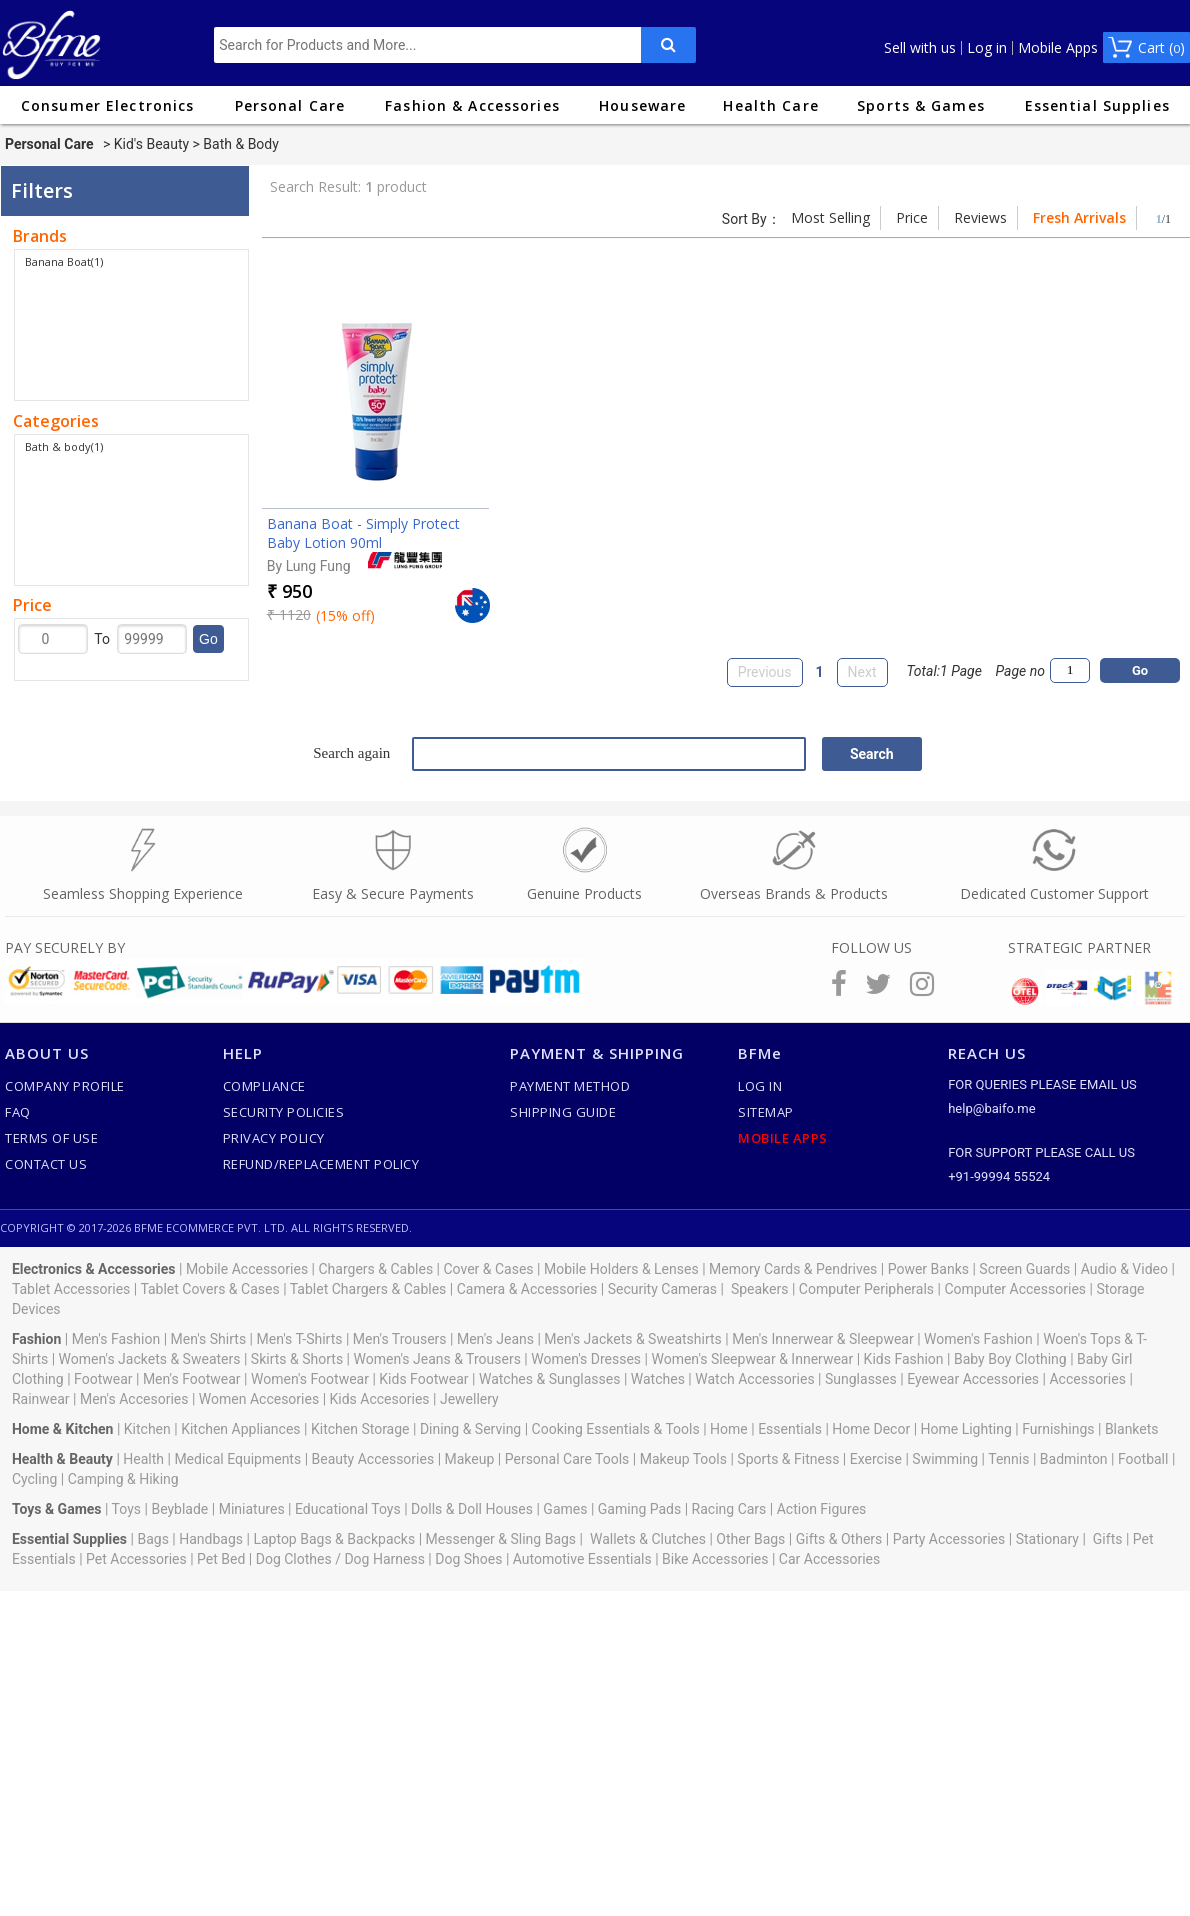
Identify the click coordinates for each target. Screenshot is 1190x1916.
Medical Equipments (237, 1459)
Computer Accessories (1015, 1289)
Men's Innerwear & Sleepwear (823, 1339)
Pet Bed (221, 1559)
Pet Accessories (136, 1559)
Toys (126, 1509)
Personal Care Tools (567, 1459)
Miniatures (252, 1509)
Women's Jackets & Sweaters (150, 1359)
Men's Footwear (192, 1379)
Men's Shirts (209, 1339)
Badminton (1074, 1459)
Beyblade (179, 1509)
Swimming (945, 1459)
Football (1143, 1459)
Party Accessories (949, 1539)
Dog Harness (383, 1559)
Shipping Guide (563, 1112)
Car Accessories (829, 1559)
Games (565, 1509)
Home (729, 1429)
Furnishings (1058, 1429)
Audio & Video (1124, 1269)
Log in (987, 48)
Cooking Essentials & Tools (616, 1429)
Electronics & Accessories (94, 1269)
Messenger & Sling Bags (501, 1539)
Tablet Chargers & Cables (368, 1289)
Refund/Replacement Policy (321, 1164)
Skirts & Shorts (297, 1359)
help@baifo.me (991, 1108)
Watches (658, 1379)
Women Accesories (259, 1399)
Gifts (1108, 1539)
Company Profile (65, 1086)
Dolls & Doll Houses (472, 1509)
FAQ (18, 1112)
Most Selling (830, 217)
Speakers (760, 1289)
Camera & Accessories (527, 1289)
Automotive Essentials (582, 1559)
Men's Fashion (116, 1339)
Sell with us (920, 48)
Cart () (1161, 47)
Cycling (34, 1479)
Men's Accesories (134, 1399)
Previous (765, 672)
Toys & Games (57, 1509)
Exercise (876, 1459)
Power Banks (928, 1269)
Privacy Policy (274, 1138)
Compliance (264, 1086)
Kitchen (147, 1429)
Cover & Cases (488, 1269)
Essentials (790, 1429)
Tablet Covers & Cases (209, 1289)
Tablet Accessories (71, 1289)
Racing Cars (729, 1509)
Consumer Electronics (107, 105)
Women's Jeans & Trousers (436, 1359)
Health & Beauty (62, 1459)
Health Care (770, 105)
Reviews (980, 217)
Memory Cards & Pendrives (793, 1269)
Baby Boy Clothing (1010, 1359)
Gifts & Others (839, 1539)
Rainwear (41, 1399)
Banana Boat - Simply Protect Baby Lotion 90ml (363, 533)
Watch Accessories (754, 1379)
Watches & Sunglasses (549, 1379)
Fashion (36, 1339)
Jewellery (469, 1399)
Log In (760, 1086)
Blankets (1132, 1429)
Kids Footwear (423, 1379)
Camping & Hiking (123, 1479)
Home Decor (871, 1429)
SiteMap (766, 1112)
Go (208, 639)
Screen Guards (1024, 1269)
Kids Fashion (904, 1359)
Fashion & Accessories (472, 105)
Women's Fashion (978, 1339)
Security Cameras (662, 1289)
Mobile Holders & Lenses (621, 1269)
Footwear (103, 1379)
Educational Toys (348, 1509)
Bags (152, 1539)
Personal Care (290, 105)
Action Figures (822, 1509)
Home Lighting (966, 1429)
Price (912, 217)
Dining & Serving (470, 1429)
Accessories (1087, 1379)
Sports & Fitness (788, 1459)
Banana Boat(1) (64, 261)
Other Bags (750, 1539)
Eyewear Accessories (973, 1379)
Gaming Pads (639, 1509)
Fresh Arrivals (1079, 217)
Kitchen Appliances (240, 1429)
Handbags (211, 1539)
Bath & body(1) (64, 446)
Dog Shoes (468, 1559)
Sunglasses (861, 1379)
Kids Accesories (380, 1399)
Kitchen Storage (360, 1429)
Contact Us (46, 1164)
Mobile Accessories (247, 1269)
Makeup (470, 1459)
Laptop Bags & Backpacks (334, 1539)
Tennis (1008, 1459)
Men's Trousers (400, 1339)
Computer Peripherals (866, 1289)
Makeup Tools (683, 1459)
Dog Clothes (294, 1559)
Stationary (1047, 1539)
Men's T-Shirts (300, 1339)
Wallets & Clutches (648, 1539)
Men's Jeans (495, 1339)
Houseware (642, 105)
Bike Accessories (715, 1559)
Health (143, 1459)
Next (862, 672)
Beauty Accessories (373, 1459)
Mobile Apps (1058, 48)
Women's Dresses (586, 1359)
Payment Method (570, 1086)
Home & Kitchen (63, 1429)
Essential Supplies (1097, 105)
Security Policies (284, 1112)
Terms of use (51, 1138)
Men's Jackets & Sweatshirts (632, 1339)
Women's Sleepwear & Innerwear (752, 1359)
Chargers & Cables (376, 1269)
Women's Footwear (310, 1379)
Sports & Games (921, 105)
